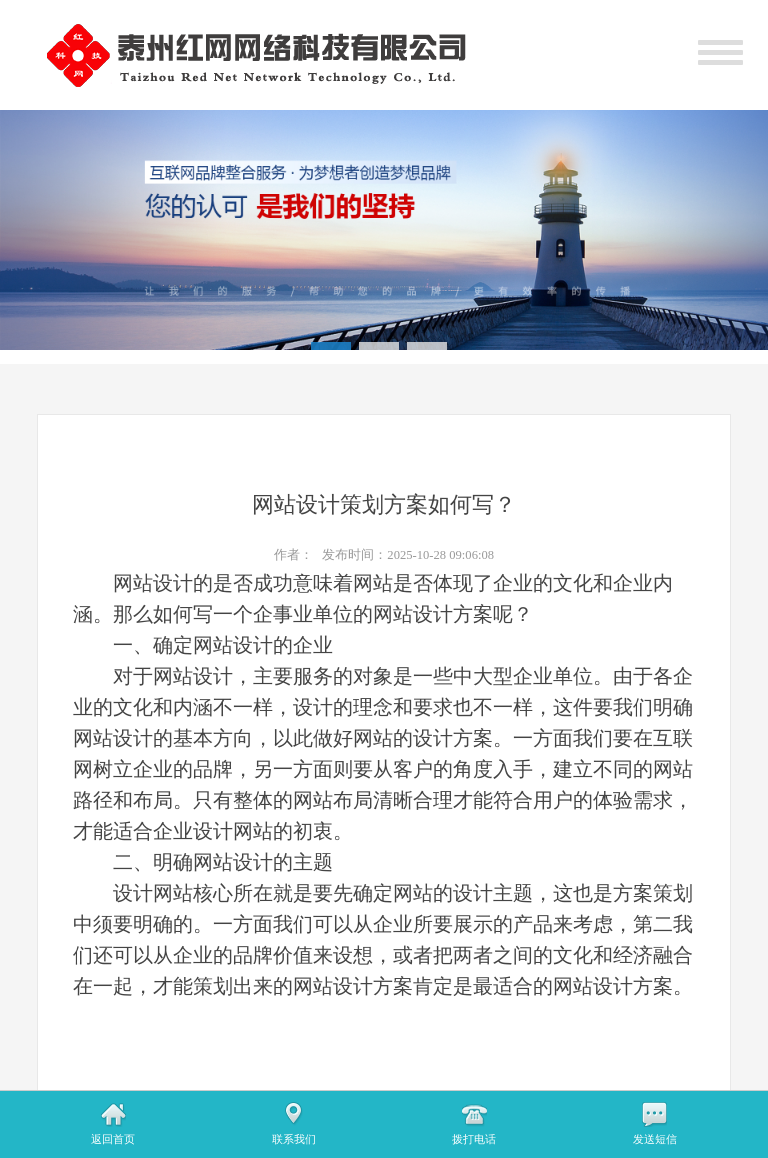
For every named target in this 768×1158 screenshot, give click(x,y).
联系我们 (294, 1139)
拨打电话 (474, 1139)
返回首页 (113, 1139)
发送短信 (655, 1139)
